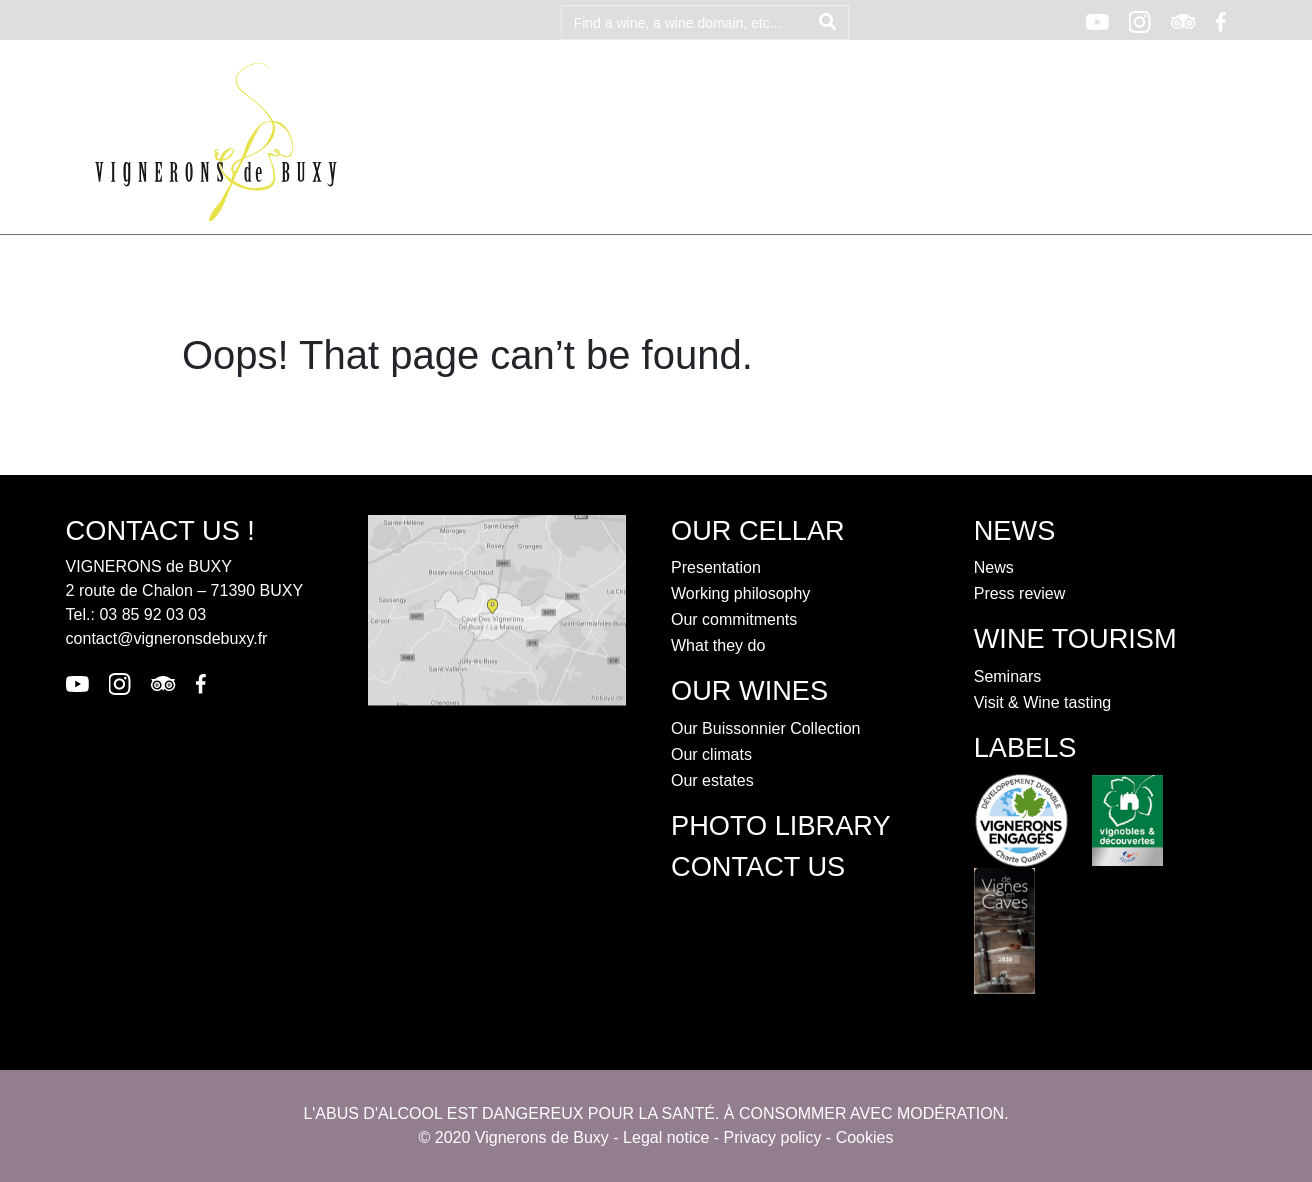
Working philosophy (740, 593)
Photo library (781, 825)
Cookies (865, 1137)
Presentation (716, 567)
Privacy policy (773, 1137)
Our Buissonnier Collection (765, 728)
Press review (1020, 593)
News (994, 567)
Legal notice (666, 1137)
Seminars (1008, 676)
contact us (758, 866)
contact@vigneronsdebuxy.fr (167, 638)
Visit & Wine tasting (1043, 702)
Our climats (711, 754)
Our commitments (734, 619)
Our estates (712, 780)
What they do (718, 645)
